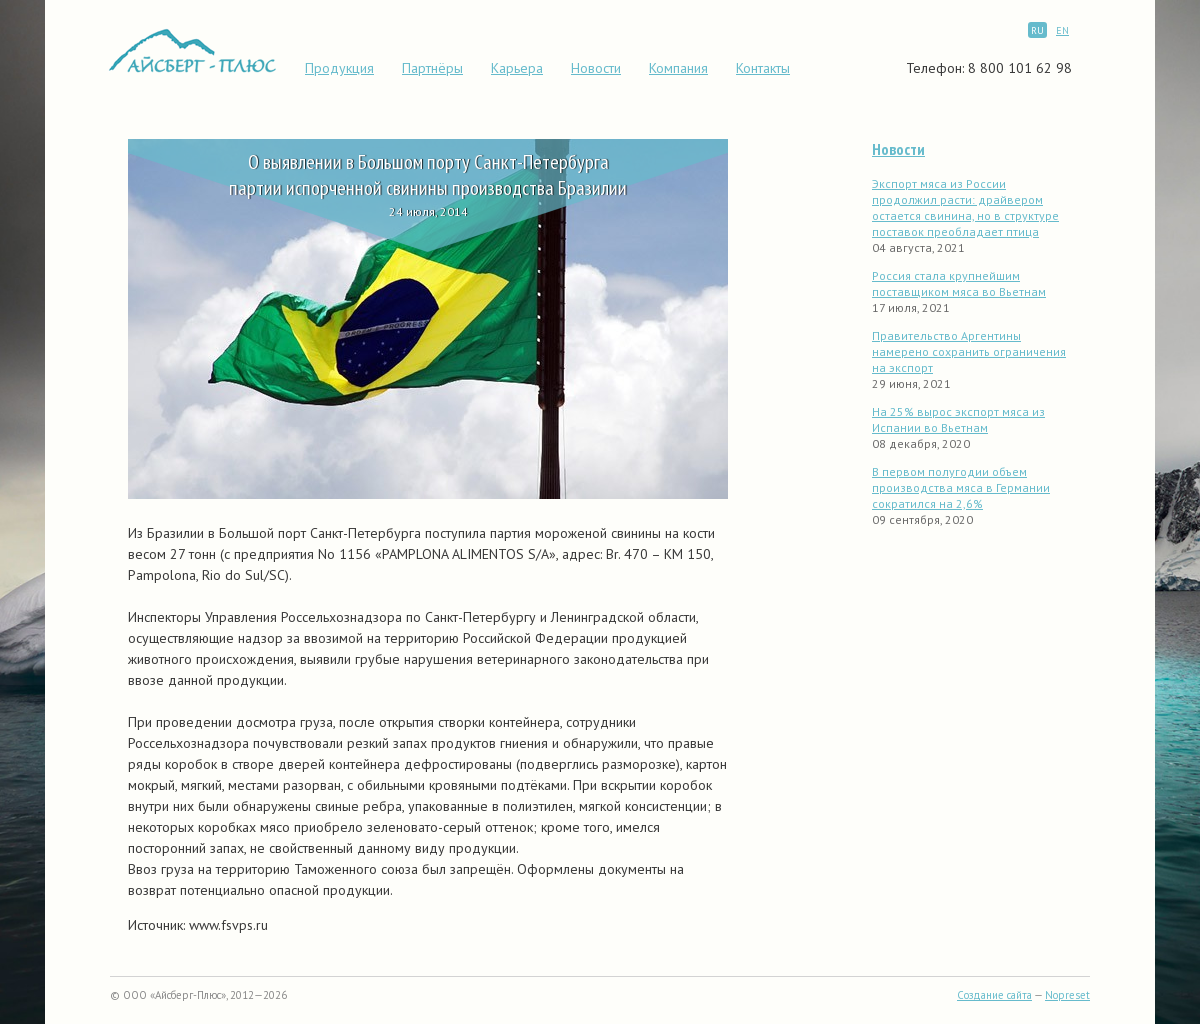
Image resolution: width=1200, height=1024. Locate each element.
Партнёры (432, 68)
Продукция (339, 68)
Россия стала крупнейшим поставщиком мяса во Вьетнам (959, 283)
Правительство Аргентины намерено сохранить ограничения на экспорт (969, 351)
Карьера (517, 68)
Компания (678, 68)
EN (1062, 30)
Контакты (763, 68)
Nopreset (1067, 995)
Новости (596, 68)
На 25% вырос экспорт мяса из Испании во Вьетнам (958, 419)
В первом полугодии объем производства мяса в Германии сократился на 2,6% (961, 487)
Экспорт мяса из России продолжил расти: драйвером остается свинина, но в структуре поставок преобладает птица (965, 207)
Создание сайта (994, 995)
